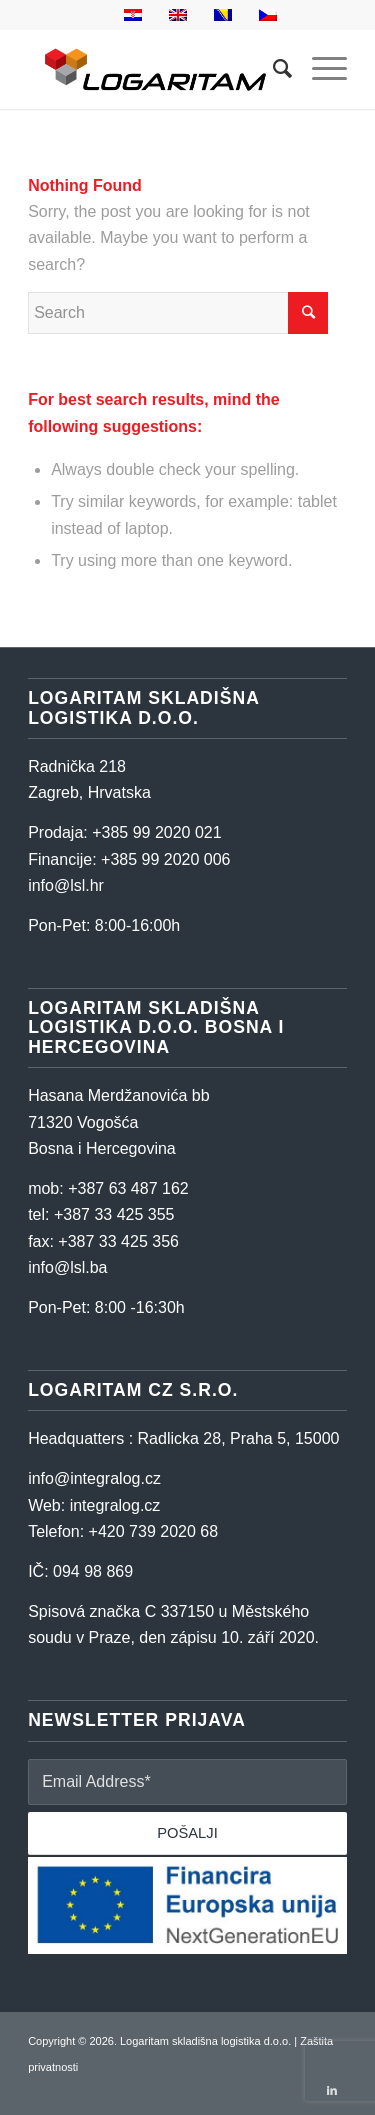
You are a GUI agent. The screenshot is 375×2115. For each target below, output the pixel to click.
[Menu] (319, 69)
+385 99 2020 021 (156, 832)
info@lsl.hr (66, 885)
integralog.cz (115, 1505)
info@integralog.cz (94, 1478)
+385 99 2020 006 (165, 859)
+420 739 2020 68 (153, 1531)
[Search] (272, 69)
